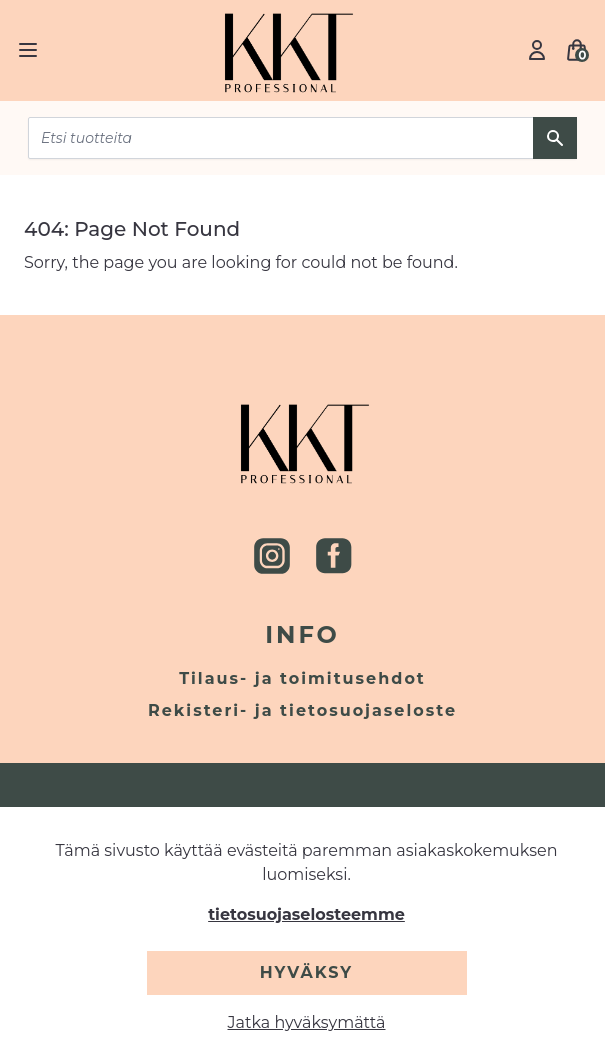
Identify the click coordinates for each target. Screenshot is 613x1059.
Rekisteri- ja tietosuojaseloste (302, 710)
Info (302, 634)
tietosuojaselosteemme (306, 914)
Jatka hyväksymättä (307, 1022)
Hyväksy (306, 972)
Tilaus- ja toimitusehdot (302, 678)
